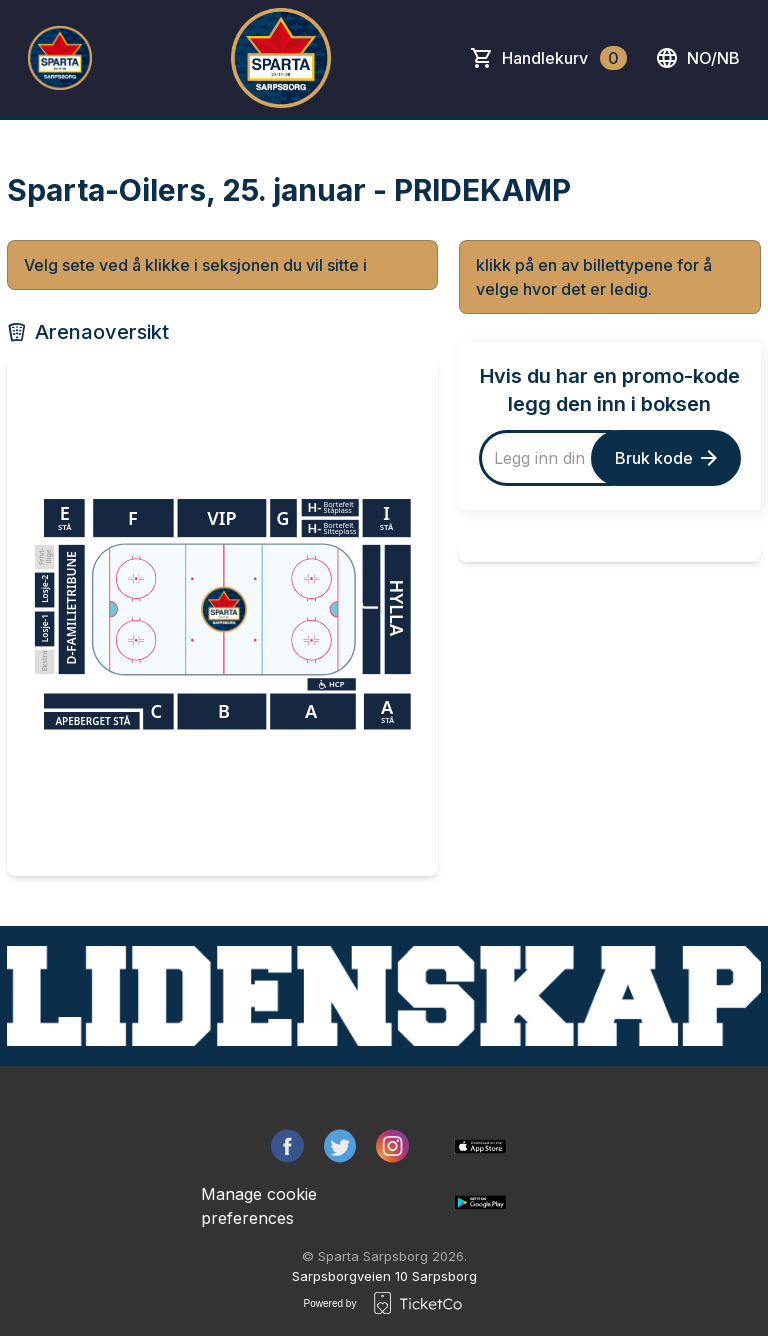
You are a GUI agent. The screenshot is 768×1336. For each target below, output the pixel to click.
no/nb (697, 58)
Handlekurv (564, 58)
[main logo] (60, 58)
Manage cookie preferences (259, 1206)
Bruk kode (666, 458)
